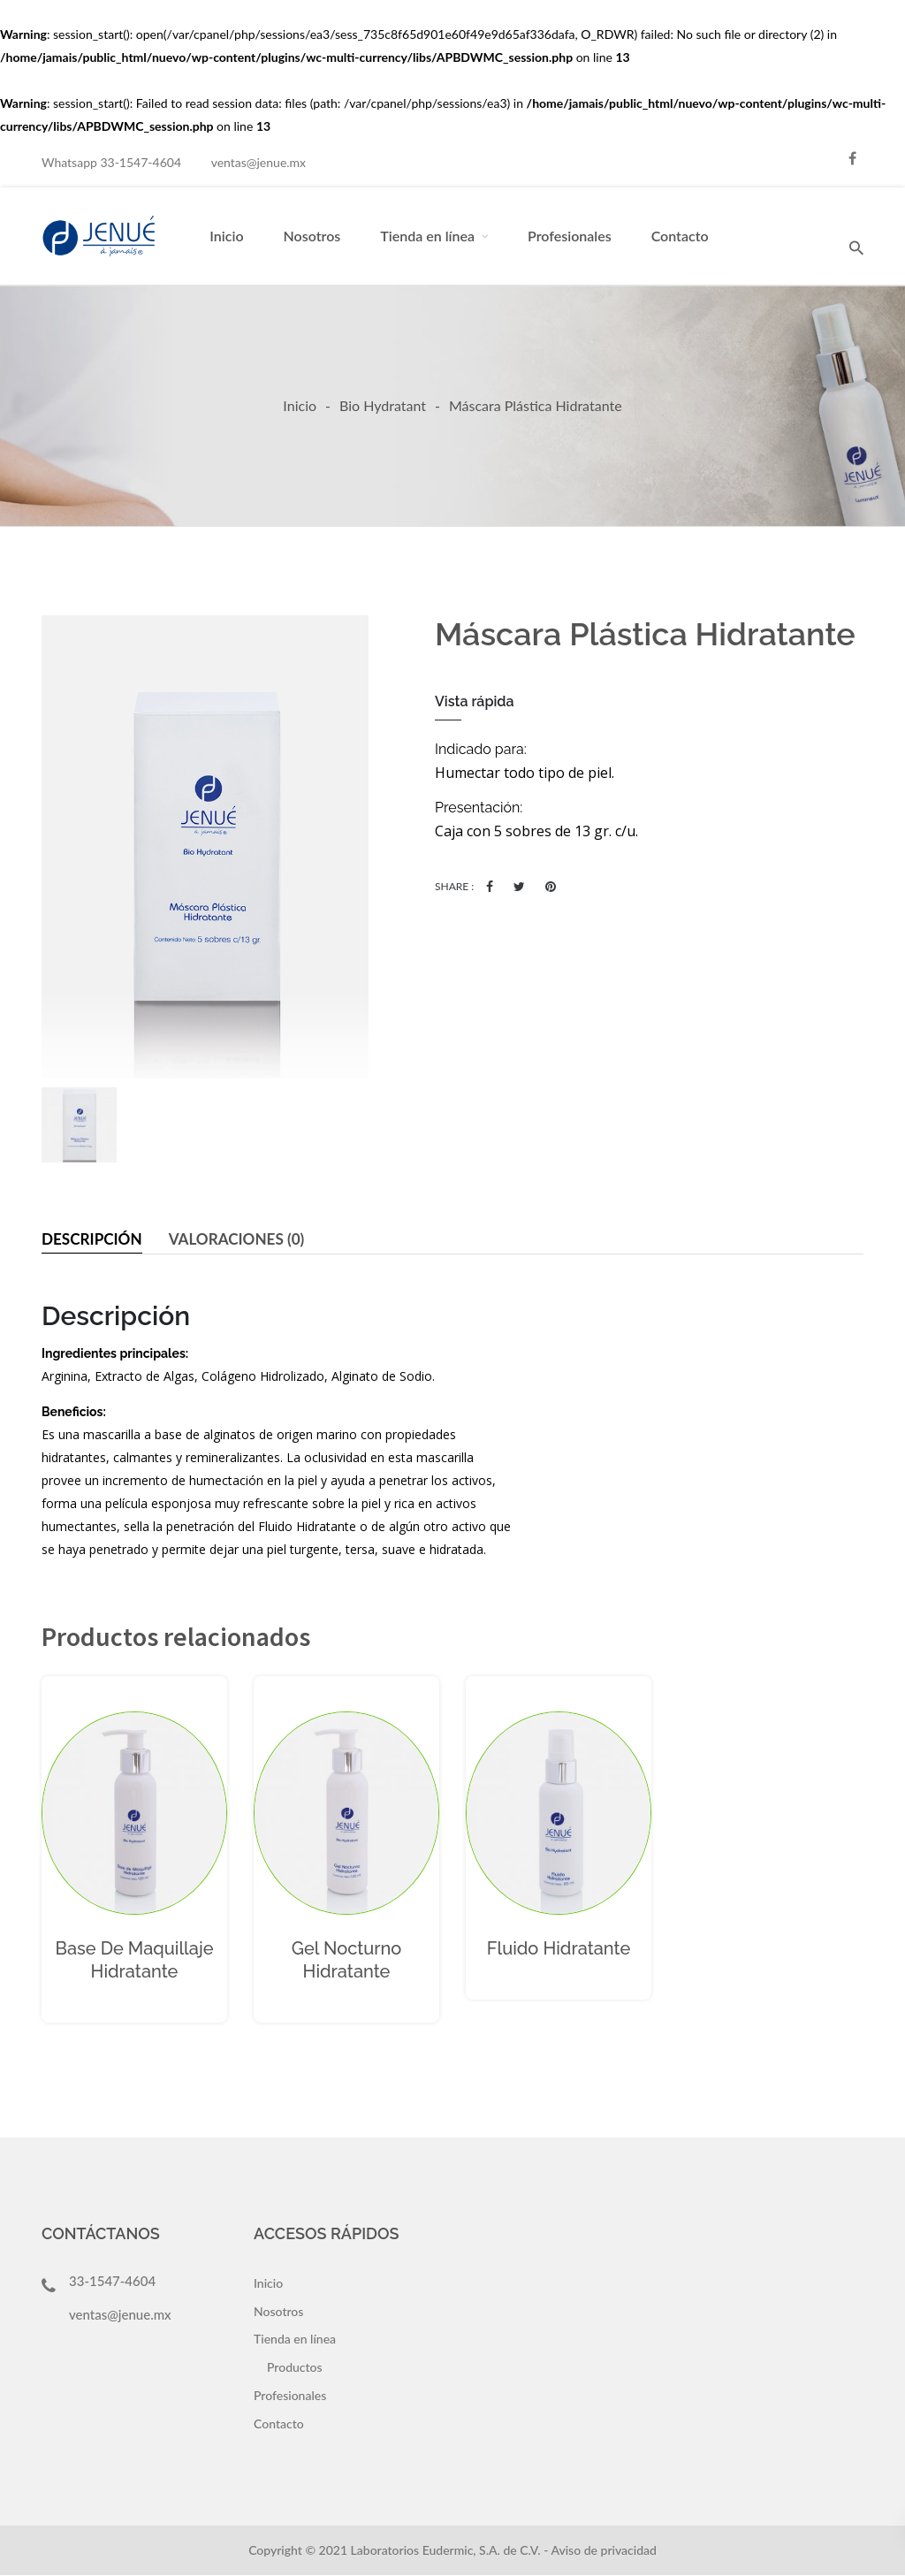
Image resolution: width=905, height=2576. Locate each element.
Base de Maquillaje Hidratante (135, 1961)
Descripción (95, 1239)
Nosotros (312, 235)
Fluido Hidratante (558, 1949)
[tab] (95, 1240)
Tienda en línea (427, 235)
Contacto (680, 235)
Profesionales (570, 235)
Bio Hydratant (382, 405)
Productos (295, 2367)
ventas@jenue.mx (258, 162)
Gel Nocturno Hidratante (347, 1961)
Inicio (226, 235)
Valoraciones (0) (245, 1239)
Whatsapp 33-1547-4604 (111, 162)
